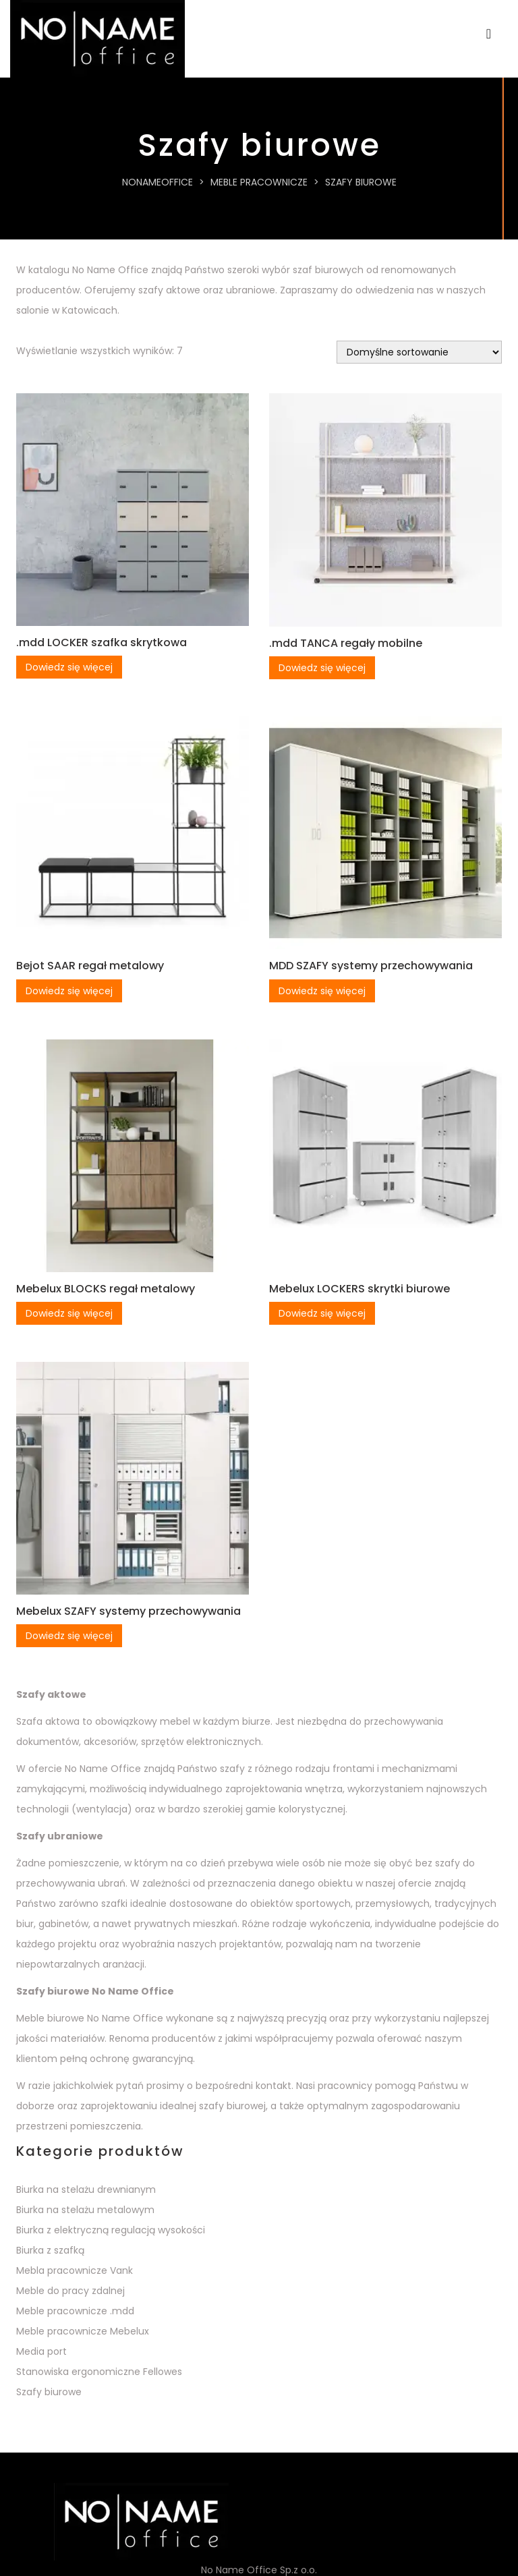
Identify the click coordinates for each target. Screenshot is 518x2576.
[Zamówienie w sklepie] (419, 352)
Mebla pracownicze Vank (74, 2270)
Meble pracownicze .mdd (75, 2311)
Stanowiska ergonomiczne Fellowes (99, 2371)
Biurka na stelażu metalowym (85, 2209)
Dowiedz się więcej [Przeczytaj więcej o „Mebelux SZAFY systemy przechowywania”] (69, 1635)
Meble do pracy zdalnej (70, 2290)
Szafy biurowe (49, 2392)
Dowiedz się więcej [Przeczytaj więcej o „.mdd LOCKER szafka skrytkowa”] (69, 667)
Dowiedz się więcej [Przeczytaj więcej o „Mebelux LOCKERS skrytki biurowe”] (322, 1313)
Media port (41, 2351)
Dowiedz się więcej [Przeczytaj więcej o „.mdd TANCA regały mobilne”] (322, 668)
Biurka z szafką (50, 2250)
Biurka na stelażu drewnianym (86, 2189)
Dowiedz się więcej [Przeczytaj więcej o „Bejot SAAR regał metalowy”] (69, 991)
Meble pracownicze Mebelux (82, 2331)
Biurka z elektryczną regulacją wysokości (110, 2230)
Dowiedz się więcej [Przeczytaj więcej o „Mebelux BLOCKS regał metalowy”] (69, 1313)
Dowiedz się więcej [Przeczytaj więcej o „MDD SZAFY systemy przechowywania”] (322, 991)
